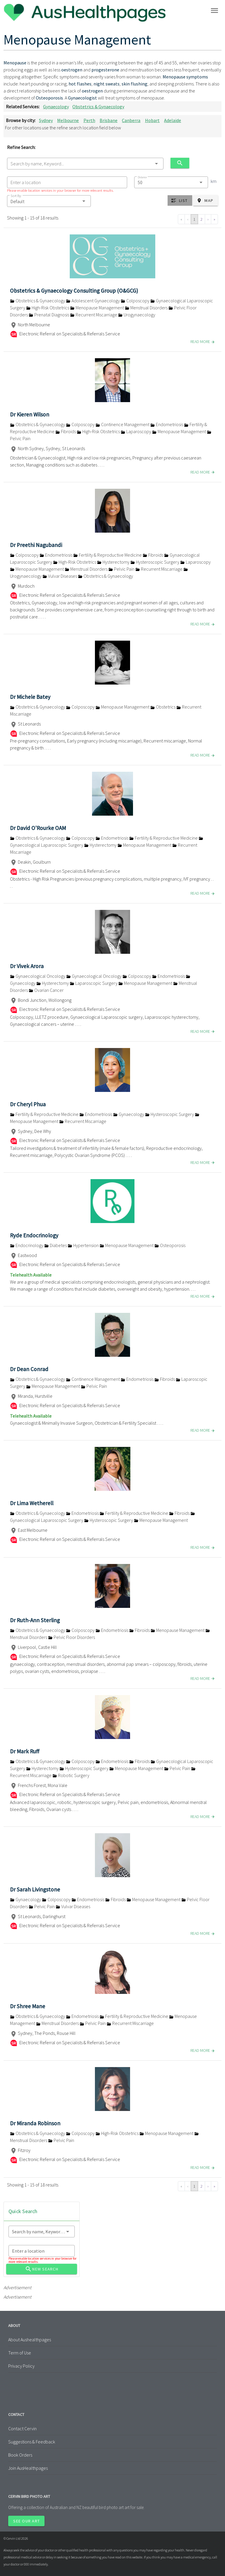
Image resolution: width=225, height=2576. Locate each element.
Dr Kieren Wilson (29, 414)
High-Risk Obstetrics (48, 308)
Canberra (131, 120)
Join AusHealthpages (28, 2468)
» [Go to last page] (214, 219)
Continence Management (123, 424)
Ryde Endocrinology (34, 1235)
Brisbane (108, 120)
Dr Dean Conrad (29, 1369)
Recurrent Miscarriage (94, 315)
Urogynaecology (136, 315)
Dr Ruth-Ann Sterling (35, 1620)
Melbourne (68, 120)
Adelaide (172, 120)
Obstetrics (163, 707)
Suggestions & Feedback (31, 2442)
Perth (89, 120)
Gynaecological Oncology (38, 976)
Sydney (46, 120)
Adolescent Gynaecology (93, 300)
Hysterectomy (113, 562)
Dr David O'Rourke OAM (38, 827)
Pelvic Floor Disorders (71, 1637)
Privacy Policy (21, 2366)
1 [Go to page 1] (194, 219)
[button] (49, 201)
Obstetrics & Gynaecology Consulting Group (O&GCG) (74, 290)
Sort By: (16, 195)
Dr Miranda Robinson (35, 2123)
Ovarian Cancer (46, 990)
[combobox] (85, 163)
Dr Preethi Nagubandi (36, 544)
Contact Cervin (22, 2428)
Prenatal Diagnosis (49, 315)
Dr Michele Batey (30, 696)
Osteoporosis (169, 1245)
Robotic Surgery (70, 1775)
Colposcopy (135, 300)
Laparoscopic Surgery (94, 983)
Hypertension (84, 1245)
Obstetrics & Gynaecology (98, 106)
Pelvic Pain (121, 569)
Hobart (152, 120)
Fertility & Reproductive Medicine (108, 555)
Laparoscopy (136, 431)
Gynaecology (56, 106)
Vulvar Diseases (60, 576)
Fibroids (66, 431)
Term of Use (19, 2353)
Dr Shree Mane (27, 2006)
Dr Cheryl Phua (28, 1104)
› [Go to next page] (208, 219)
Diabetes (56, 1245)
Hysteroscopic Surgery (155, 562)
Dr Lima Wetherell (31, 1503)
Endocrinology (27, 1245)
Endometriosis (167, 424)
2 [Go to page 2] (201, 219)
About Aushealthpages (29, 2339)
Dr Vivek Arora (27, 966)
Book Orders (20, 2455)
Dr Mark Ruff (24, 1751)
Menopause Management (97, 308)
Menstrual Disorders (146, 308)
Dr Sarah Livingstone (35, 1889)
